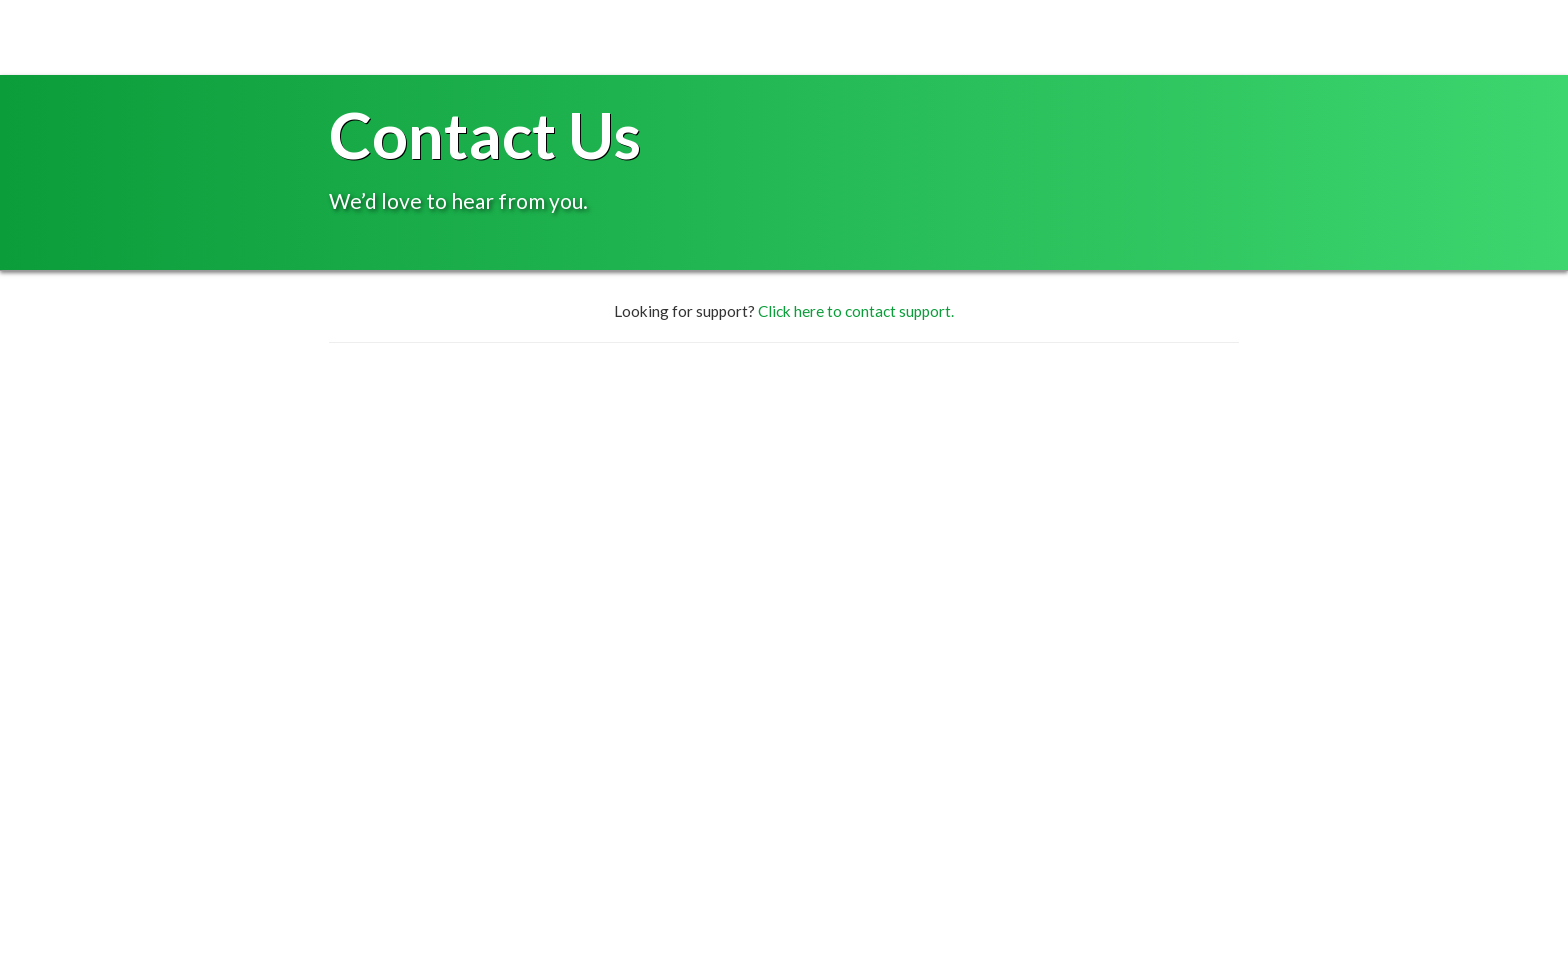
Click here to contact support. (856, 311)
